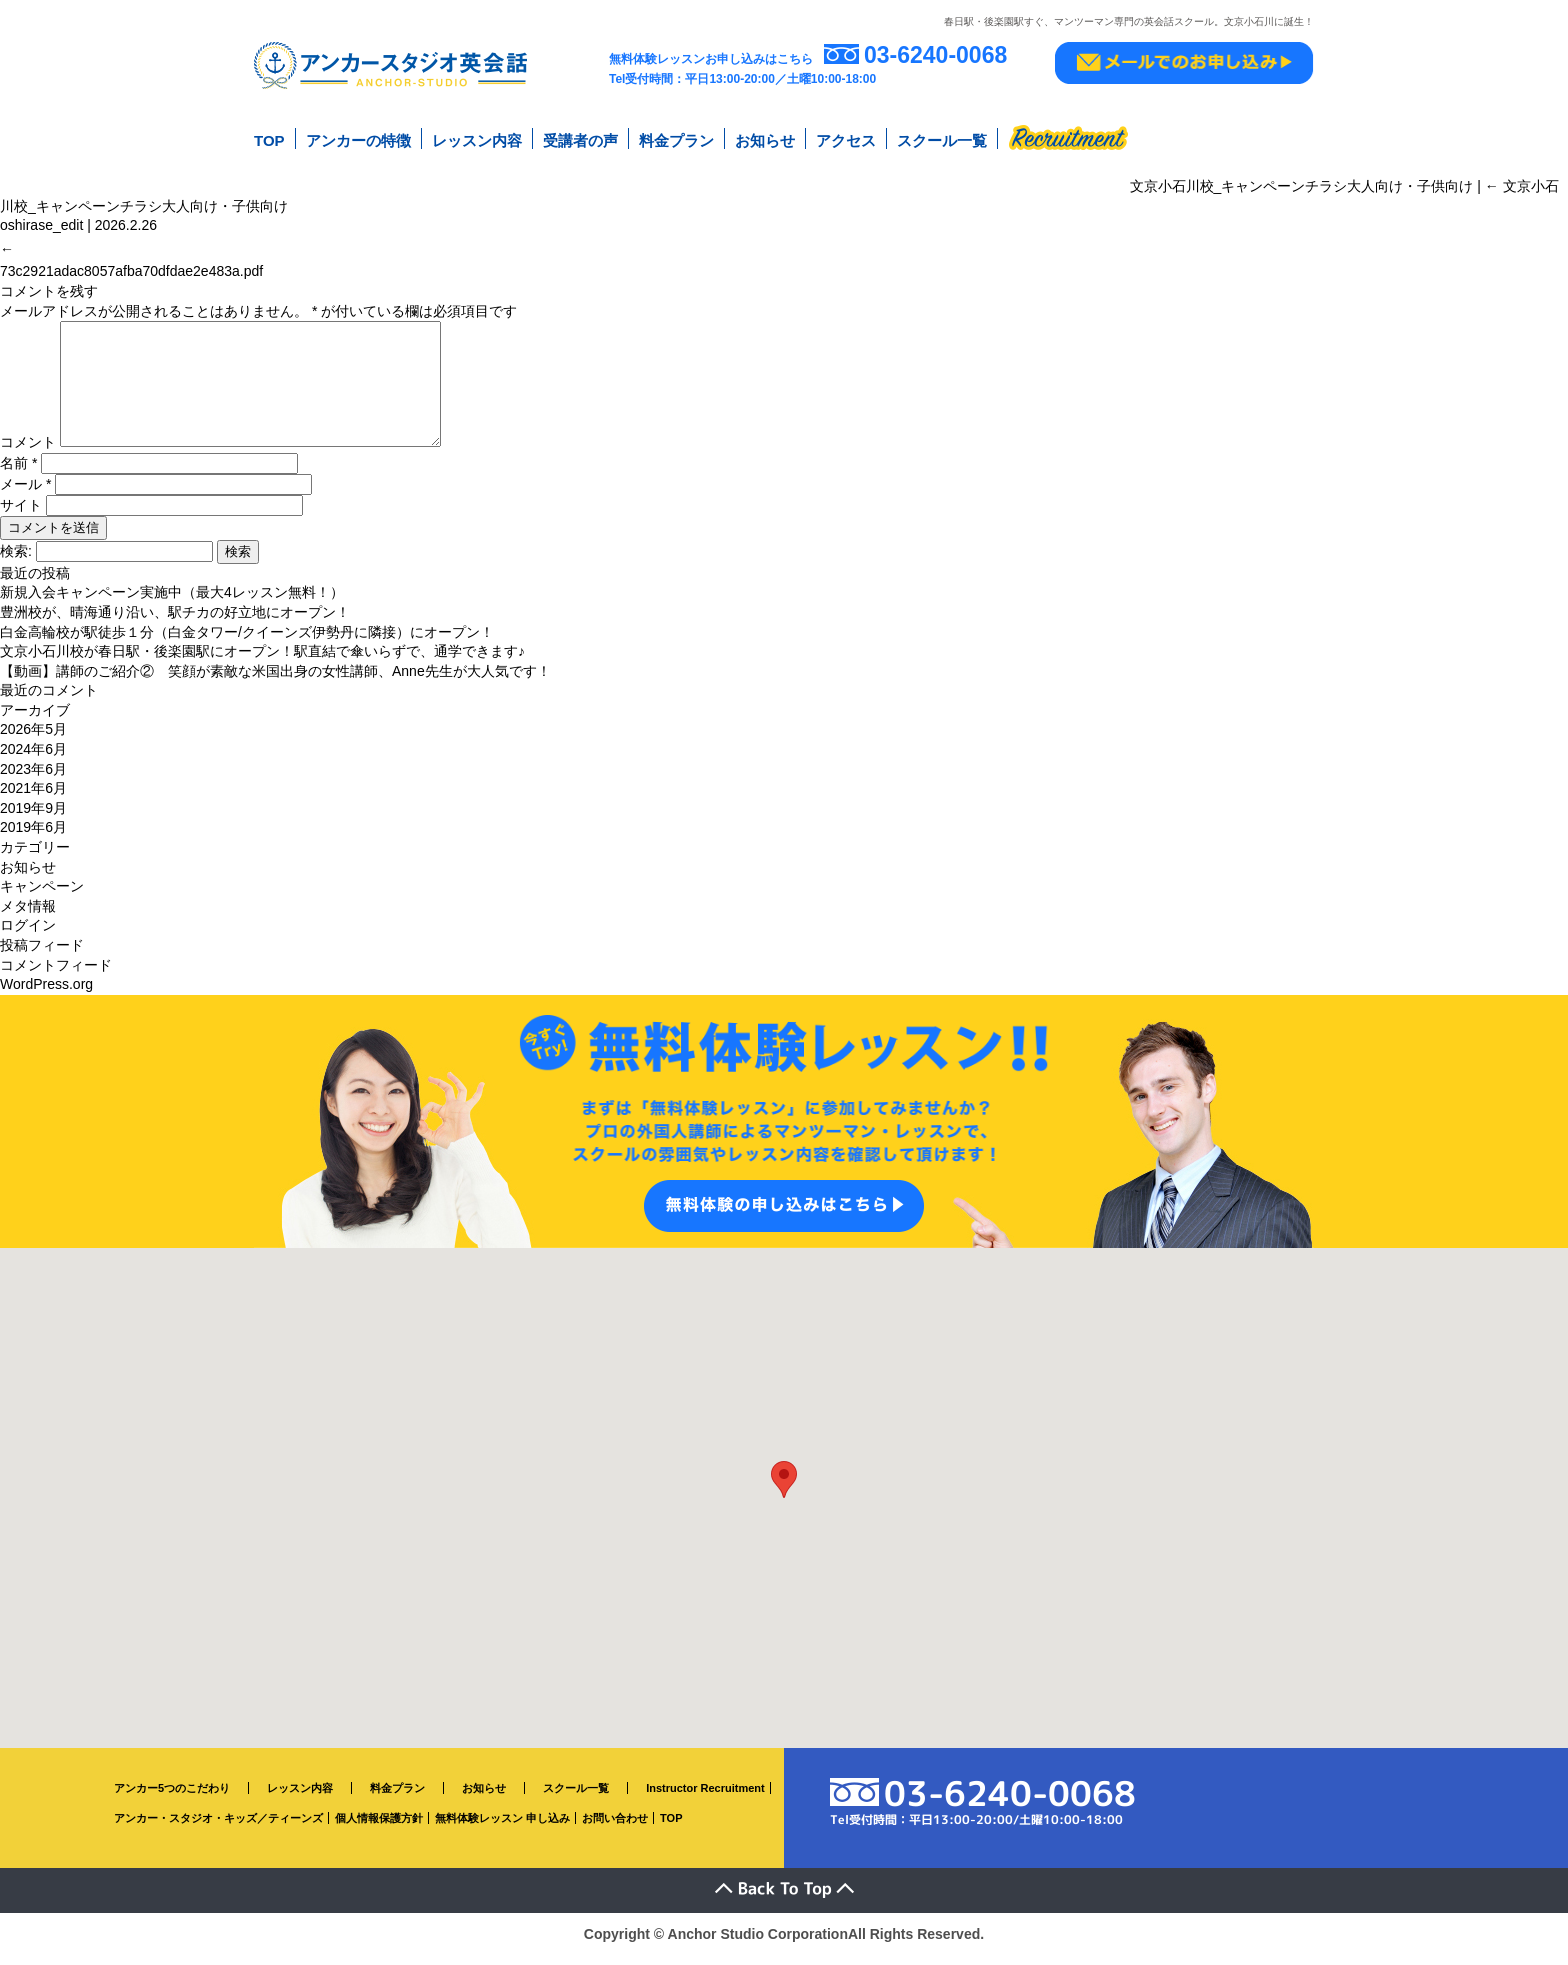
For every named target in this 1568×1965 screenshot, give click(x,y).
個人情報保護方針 (379, 1828)
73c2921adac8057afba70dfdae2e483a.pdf (131, 257)
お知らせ (765, 138)
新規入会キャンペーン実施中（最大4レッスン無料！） (172, 602)
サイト (21, 515)
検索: (16, 561)
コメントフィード (56, 975)
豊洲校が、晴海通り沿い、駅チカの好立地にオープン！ (175, 622)
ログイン (28, 935)
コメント (28, 452)
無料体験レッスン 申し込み (502, 1828)
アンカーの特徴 (358, 138)
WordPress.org (46, 994)
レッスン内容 (477, 138)
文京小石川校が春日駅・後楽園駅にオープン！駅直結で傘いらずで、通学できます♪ (262, 661)
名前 (18, 473)
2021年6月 (33, 798)
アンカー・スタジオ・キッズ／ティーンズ (218, 1828)
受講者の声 (580, 138)
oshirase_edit (41, 218)
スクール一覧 (942, 138)
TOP (269, 138)
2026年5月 (33, 740)
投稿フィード (42, 955)
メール (25, 494)
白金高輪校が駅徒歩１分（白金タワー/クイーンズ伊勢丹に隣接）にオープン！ (247, 642)
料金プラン (676, 138)
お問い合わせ (615, 1828)
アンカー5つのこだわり (172, 1798)
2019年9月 (33, 818)
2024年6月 (33, 759)
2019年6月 (33, 837)
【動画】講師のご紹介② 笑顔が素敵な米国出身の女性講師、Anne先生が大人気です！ (275, 681)
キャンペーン (42, 896)
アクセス (846, 138)
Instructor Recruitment (705, 1798)
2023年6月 (33, 779)
